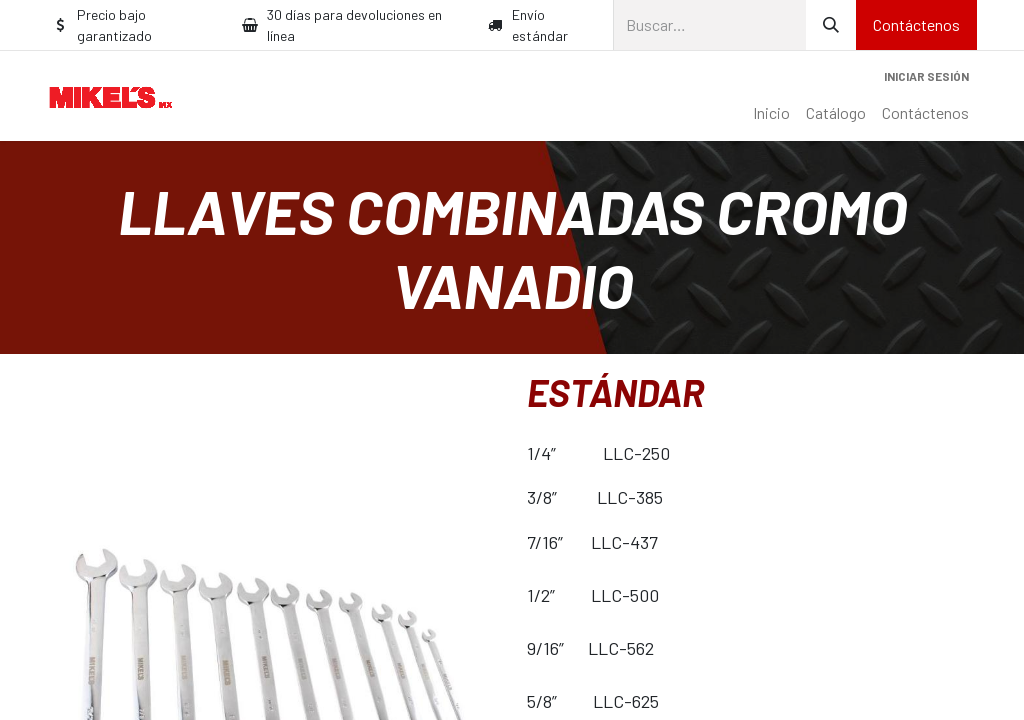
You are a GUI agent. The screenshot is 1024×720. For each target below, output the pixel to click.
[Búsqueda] (831, 25)
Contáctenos (916, 24)
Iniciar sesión (926, 76)
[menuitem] (771, 113)
